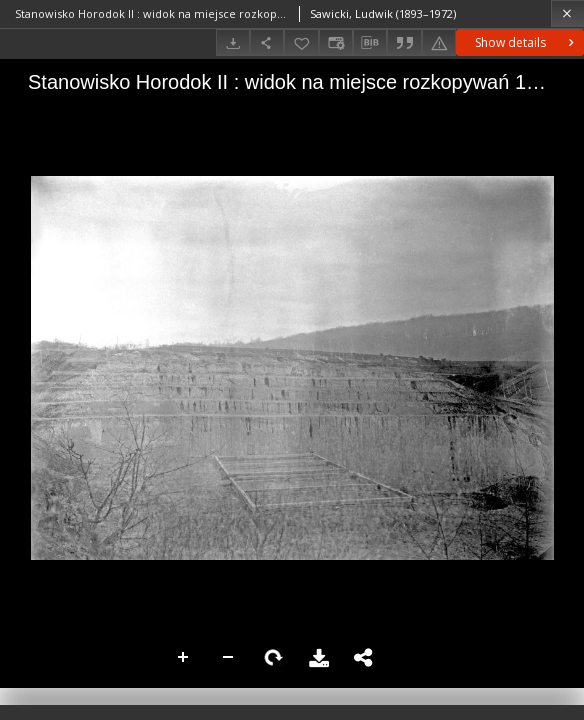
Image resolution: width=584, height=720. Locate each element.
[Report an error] (439, 42)
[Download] (233, 42)
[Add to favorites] (301, 42)
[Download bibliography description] (370, 43)
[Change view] (336, 42)
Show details (526, 42)
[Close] (567, 13)
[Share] (267, 42)
